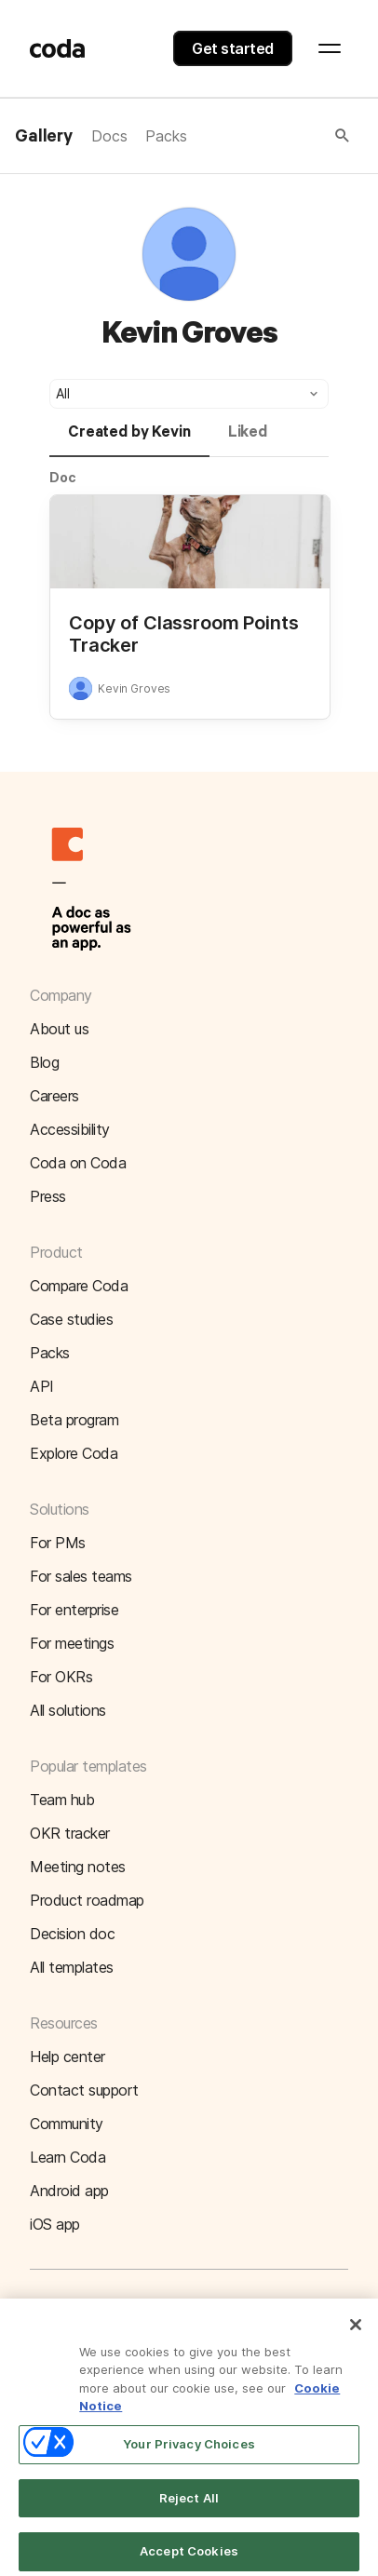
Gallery (44, 136)
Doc (62, 477)
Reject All (189, 2506)
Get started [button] (233, 48)
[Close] (355, 2333)
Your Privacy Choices (189, 2452)
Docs (109, 136)
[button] (269, 136)
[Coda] (58, 48)
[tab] (129, 440)
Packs (165, 136)
